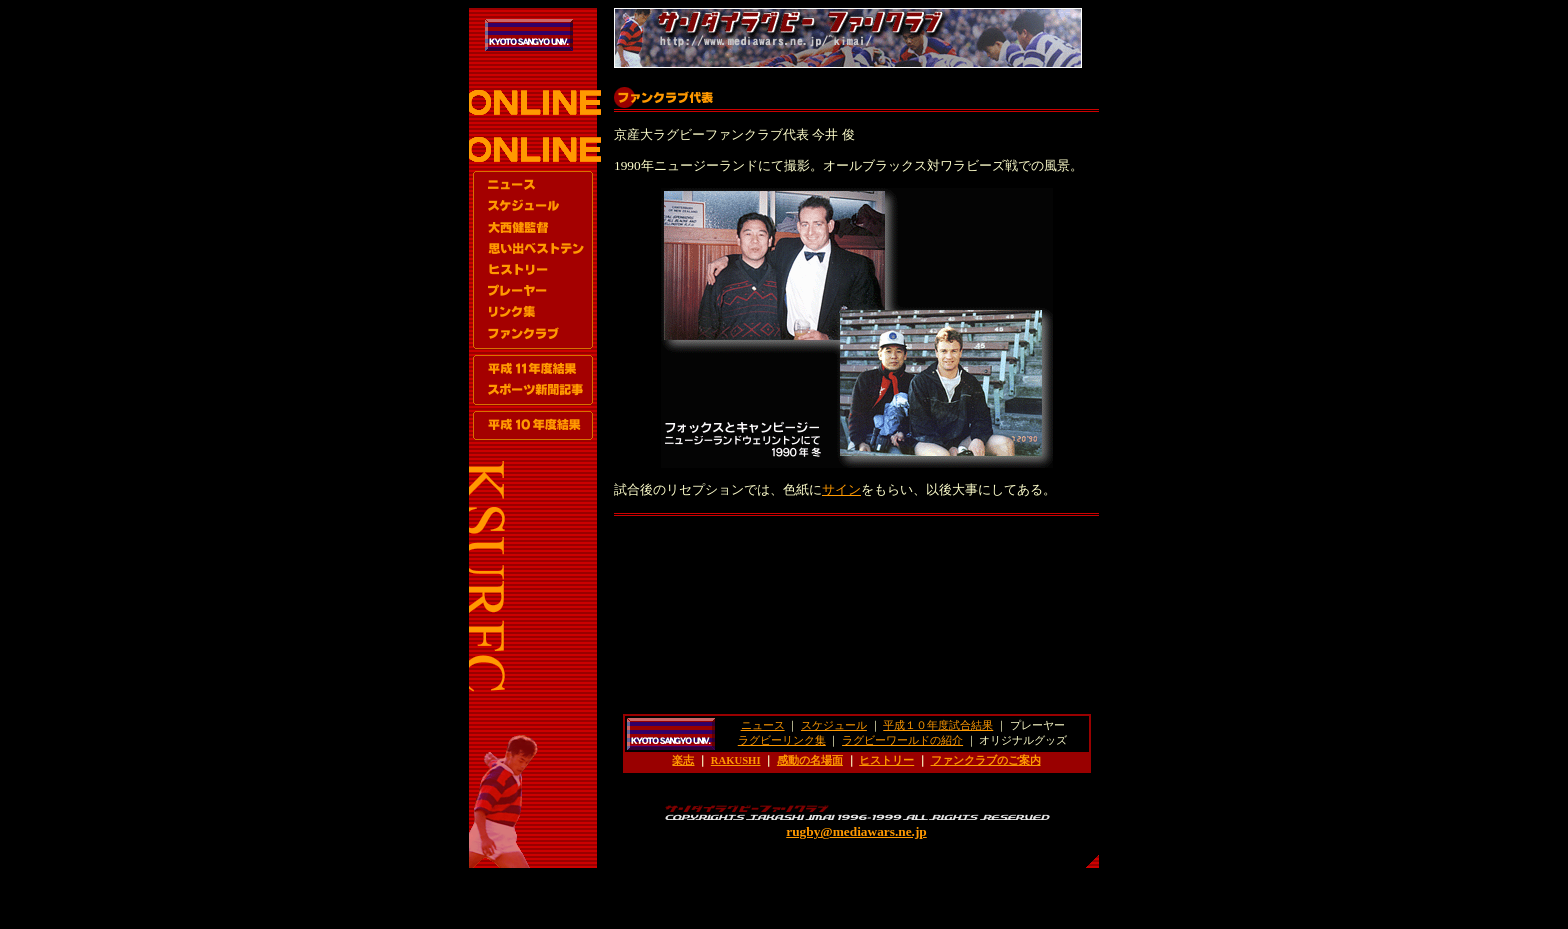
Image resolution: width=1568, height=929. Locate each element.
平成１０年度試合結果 (938, 725)
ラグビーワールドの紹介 (902, 740)
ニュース (763, 725)
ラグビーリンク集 (782, 740)
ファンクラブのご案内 (986, 760)
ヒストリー (886, 760)
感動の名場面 (810, 760)
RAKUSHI (736, 760)
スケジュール (834, 725)
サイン (841, 489)
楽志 (683, 760)
